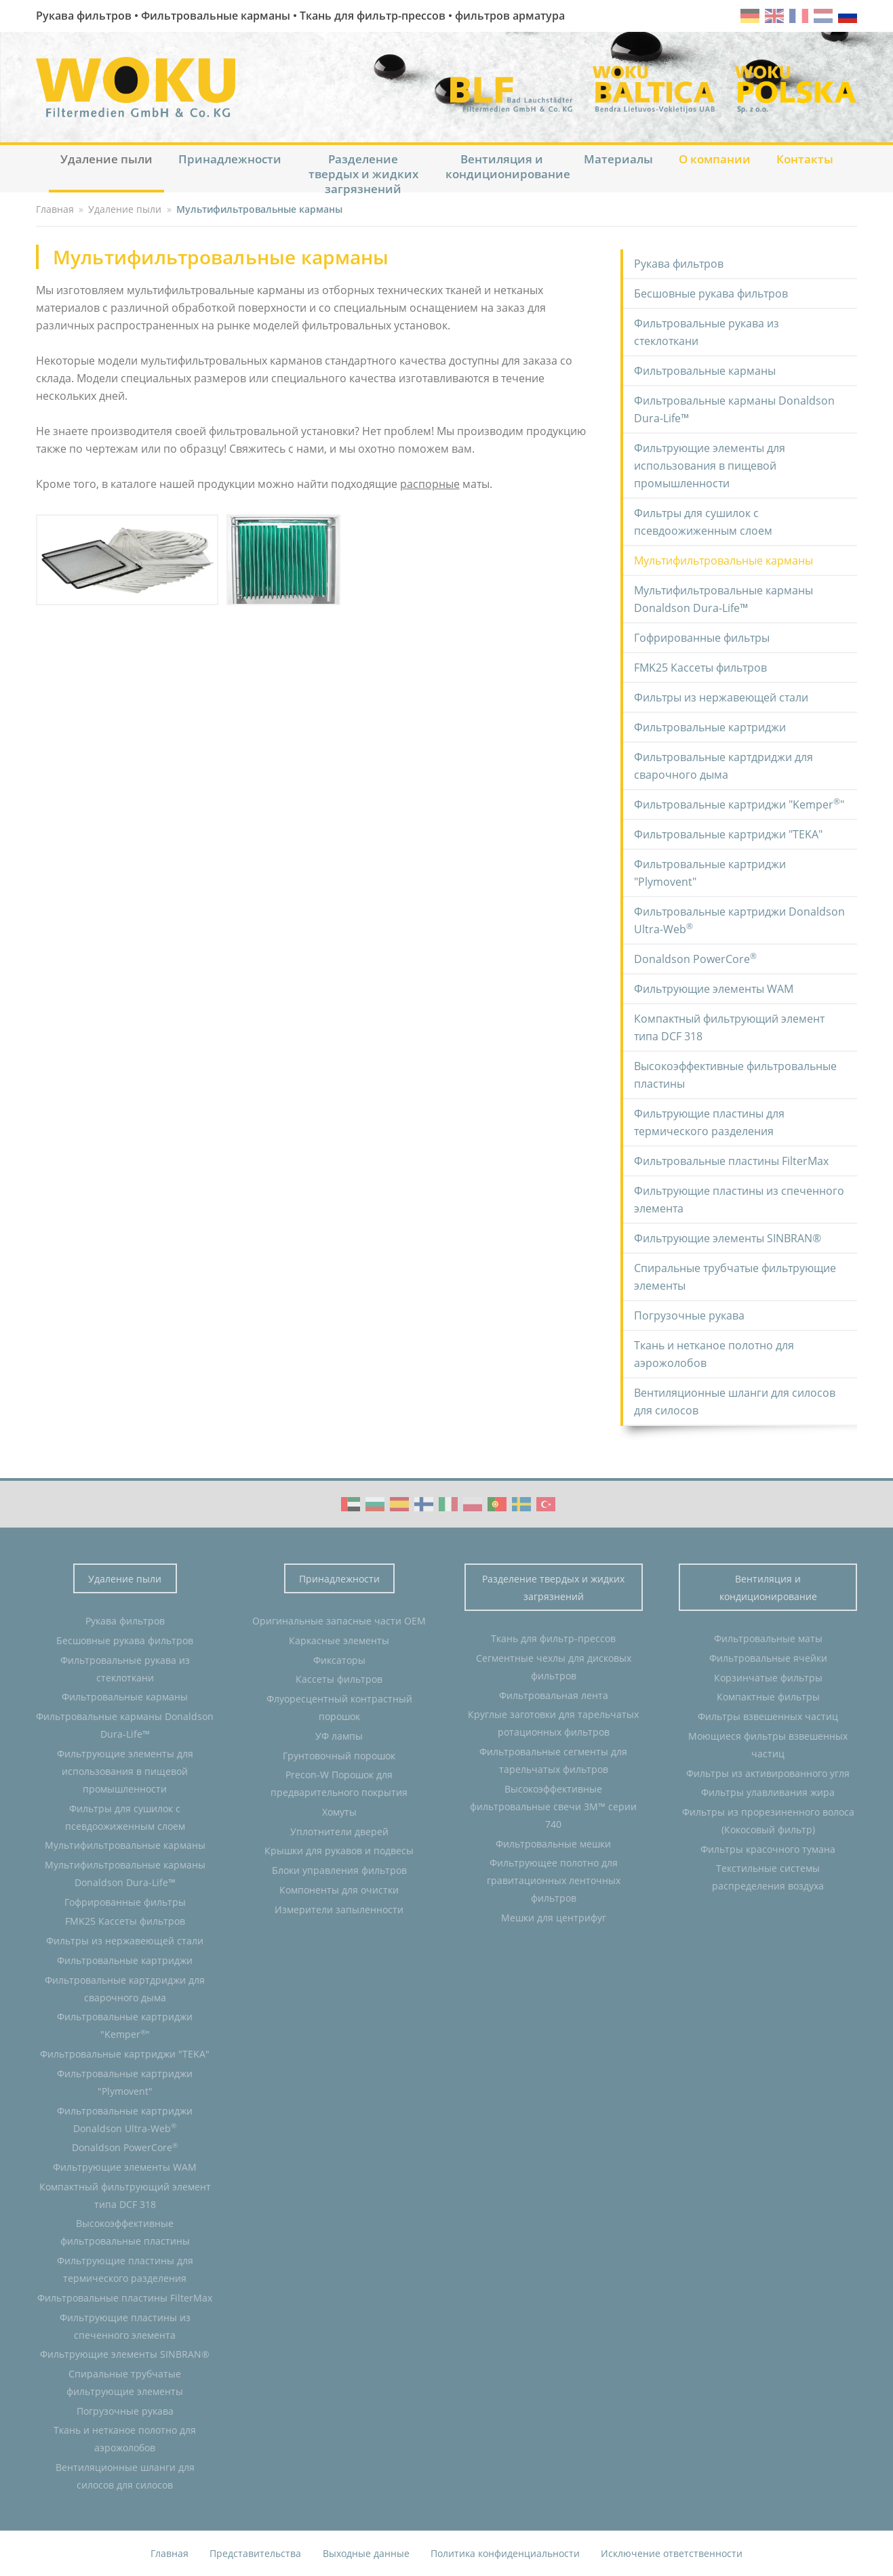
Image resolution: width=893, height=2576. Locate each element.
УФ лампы (339, 1736)
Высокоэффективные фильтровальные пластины (735, 1075)
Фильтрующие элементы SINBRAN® (727, 1238)
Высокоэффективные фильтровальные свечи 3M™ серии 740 (553, 1806)
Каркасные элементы (339, 1640)
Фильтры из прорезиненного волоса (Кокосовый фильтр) (768, 1820)
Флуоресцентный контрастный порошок (339, 1707)
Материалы (618, 159)
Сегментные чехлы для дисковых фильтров (553, 1667)
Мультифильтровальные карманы (723, 560)
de (749, 16)
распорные (430, 483)
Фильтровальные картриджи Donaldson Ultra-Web (739, 920)
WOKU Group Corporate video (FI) (423, 1504)
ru (847, 16)
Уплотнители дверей (339, 1831)
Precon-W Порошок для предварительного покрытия (339, 1783)
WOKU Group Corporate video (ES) (399, 1504)
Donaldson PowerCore (695, 958)
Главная (169, 2553)
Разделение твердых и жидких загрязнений (363, 171)
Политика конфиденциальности (505, 2553)
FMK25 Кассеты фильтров (700, 667)
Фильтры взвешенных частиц (768, 1716)
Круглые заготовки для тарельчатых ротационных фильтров (553, 1723)
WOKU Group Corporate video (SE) (521, 1504)
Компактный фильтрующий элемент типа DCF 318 (729, 1027)
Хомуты (339, 1811)
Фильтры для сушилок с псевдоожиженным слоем (703, 522)
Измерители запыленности (339, 1909)
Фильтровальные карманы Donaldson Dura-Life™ (734, 409)
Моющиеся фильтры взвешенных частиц (768, 1745)
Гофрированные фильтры (702, 637)
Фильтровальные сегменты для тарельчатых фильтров (553, 1760)
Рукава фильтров (678, 263)
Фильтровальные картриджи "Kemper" (739, 804)
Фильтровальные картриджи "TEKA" (728, 834)
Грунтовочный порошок (339, 1755)
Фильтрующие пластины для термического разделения (709, 1122)
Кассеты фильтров (339, 1679)
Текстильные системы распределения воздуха (768, 1877)
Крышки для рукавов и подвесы (339, 1850)
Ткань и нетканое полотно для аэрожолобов (714, 1354)
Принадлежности (229, 159)
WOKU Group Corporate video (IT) (448, 1504)
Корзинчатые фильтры (768, 1677)
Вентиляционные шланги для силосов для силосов (734, 1401)
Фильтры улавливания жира (768, 1792)
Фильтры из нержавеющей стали (721, 697)
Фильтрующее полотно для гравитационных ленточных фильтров (553, 1880)
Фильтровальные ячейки (768, 1658)
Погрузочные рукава (689, 1315)
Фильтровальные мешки (553, 1843)
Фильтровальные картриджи (710, 727)
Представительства (255, 2553)
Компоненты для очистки (339, 1889)
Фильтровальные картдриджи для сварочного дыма (723, 766)
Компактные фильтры (768, 1696)
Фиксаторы (339, 1660)
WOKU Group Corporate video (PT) (497, 1504)
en (774, 16)
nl (823, 16)
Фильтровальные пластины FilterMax (731, 1160)
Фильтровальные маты (768, 1638)
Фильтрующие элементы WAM (713, 988)
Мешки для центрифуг (553, 1917)
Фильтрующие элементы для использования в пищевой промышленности (709, 466)
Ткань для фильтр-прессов (553, 1638)
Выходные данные (366, 2553)
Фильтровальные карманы (705, 370)
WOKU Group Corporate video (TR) (545, 1504)
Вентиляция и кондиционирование (507, 166)
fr (798, 16)
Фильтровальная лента (553, 1695)
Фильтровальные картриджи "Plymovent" (710, 873)
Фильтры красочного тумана (767, 1849)
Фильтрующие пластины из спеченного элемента (739, 1199)
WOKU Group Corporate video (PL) (472, 1504)
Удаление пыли (106, 159)
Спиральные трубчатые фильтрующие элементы (735, 1277)
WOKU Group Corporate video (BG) (374, 1504)
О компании (715, 159)
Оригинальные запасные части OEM (339, 1620)
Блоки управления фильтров (339, 1870)
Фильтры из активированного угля (768, 1773)
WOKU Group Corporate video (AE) (350, 1504)
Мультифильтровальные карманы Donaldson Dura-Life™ (723, 599)
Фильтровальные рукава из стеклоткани (706, 332)
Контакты (804, 159)
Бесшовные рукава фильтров (711, 293)
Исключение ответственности (671, 2553)
